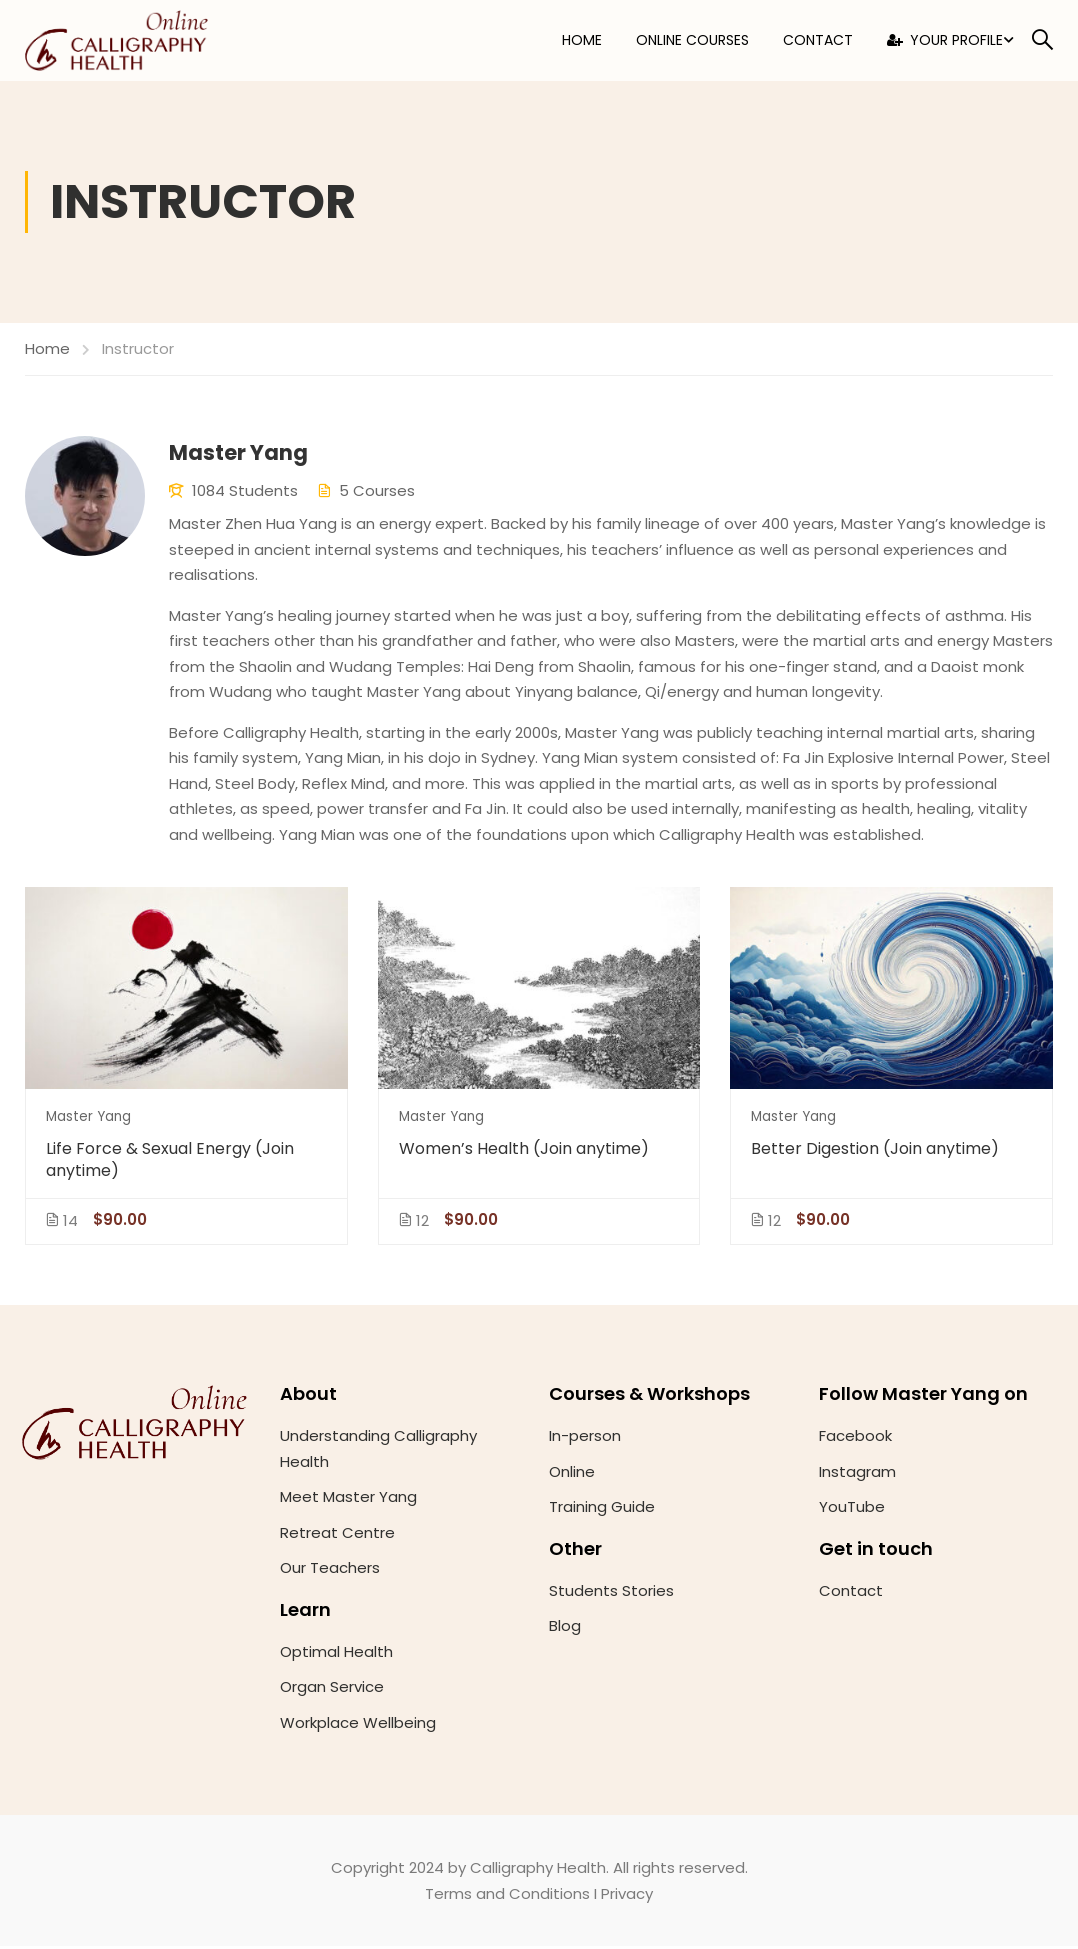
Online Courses (692, 42)
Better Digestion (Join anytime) (875, 1151)
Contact (818, 42)
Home (582, 42)
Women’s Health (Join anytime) (524, 1151)
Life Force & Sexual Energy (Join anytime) (170, 1162)
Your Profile (945, 42)
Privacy (627, 1895)
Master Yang (88, 1118)
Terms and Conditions (507, 1895)
